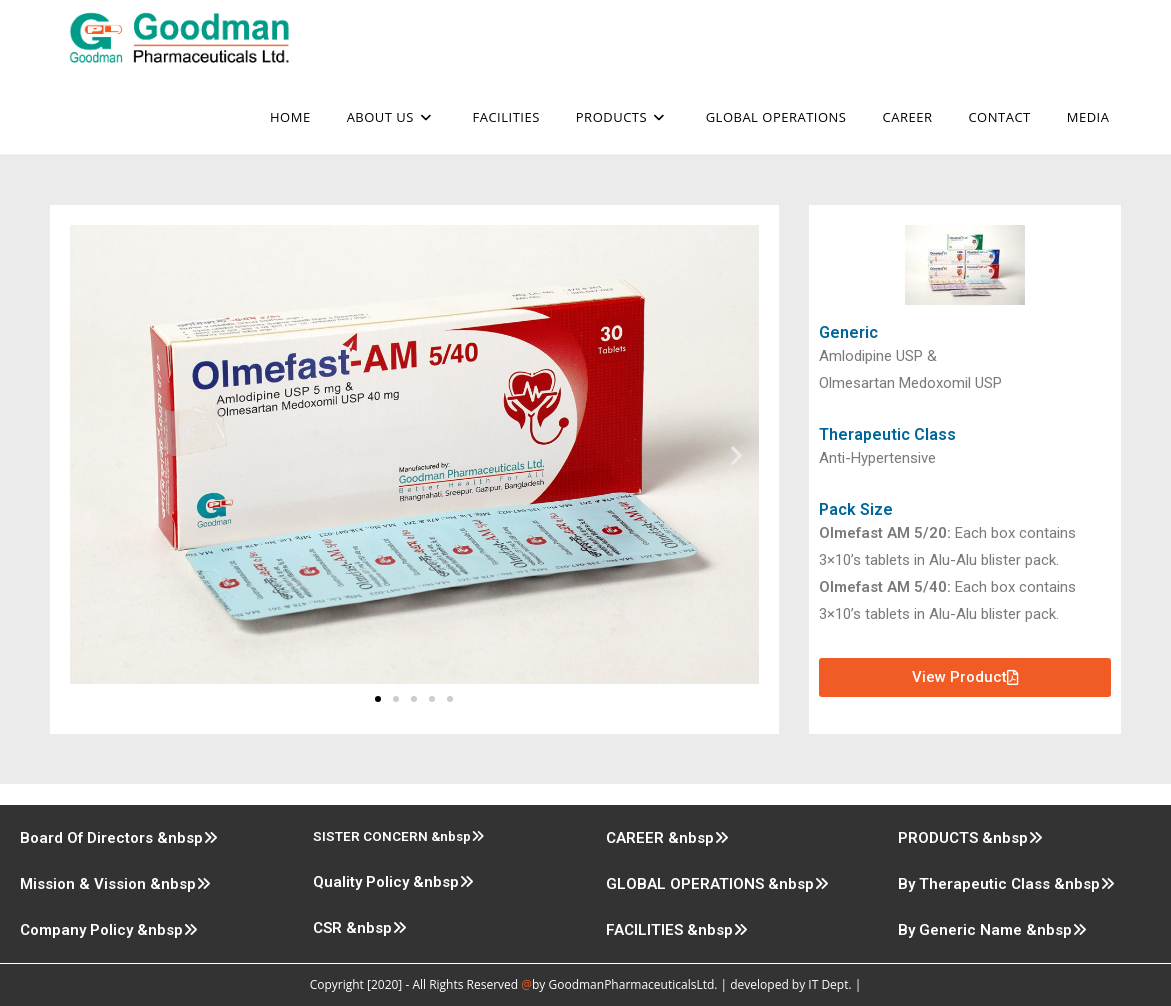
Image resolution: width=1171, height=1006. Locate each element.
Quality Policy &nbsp (393, 882)
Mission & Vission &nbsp (115, 884)
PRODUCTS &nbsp (970, 838)
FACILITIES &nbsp (677, 930)
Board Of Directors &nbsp (119, 838)
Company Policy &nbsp (109, 930)
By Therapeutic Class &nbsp (1006, 884)
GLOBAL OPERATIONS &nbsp (717, 884)
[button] (92, 454)
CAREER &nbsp (667, 838)
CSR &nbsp (360, 928)
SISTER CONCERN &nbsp (399, 836)
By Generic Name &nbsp (992, 930)
